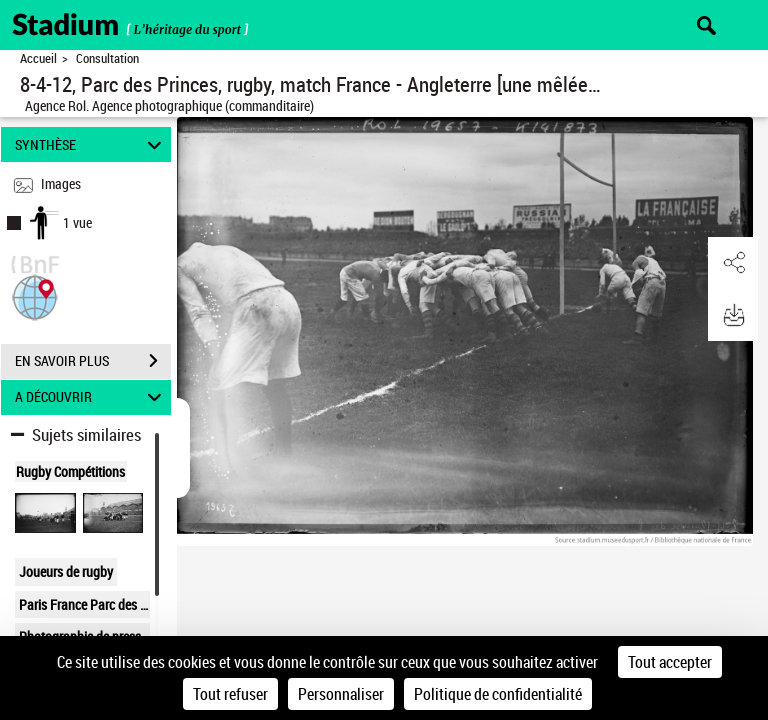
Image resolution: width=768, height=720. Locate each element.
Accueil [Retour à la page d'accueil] (38, 58)
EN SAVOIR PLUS (93, 361)
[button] (35, 295)
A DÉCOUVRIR (91, 397)
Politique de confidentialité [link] (498, 694)
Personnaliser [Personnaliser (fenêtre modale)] (341, 694)
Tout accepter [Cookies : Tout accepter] (670, 662)
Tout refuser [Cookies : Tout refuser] (230, 694)
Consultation (107, 58)
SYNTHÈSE (91, 144)
